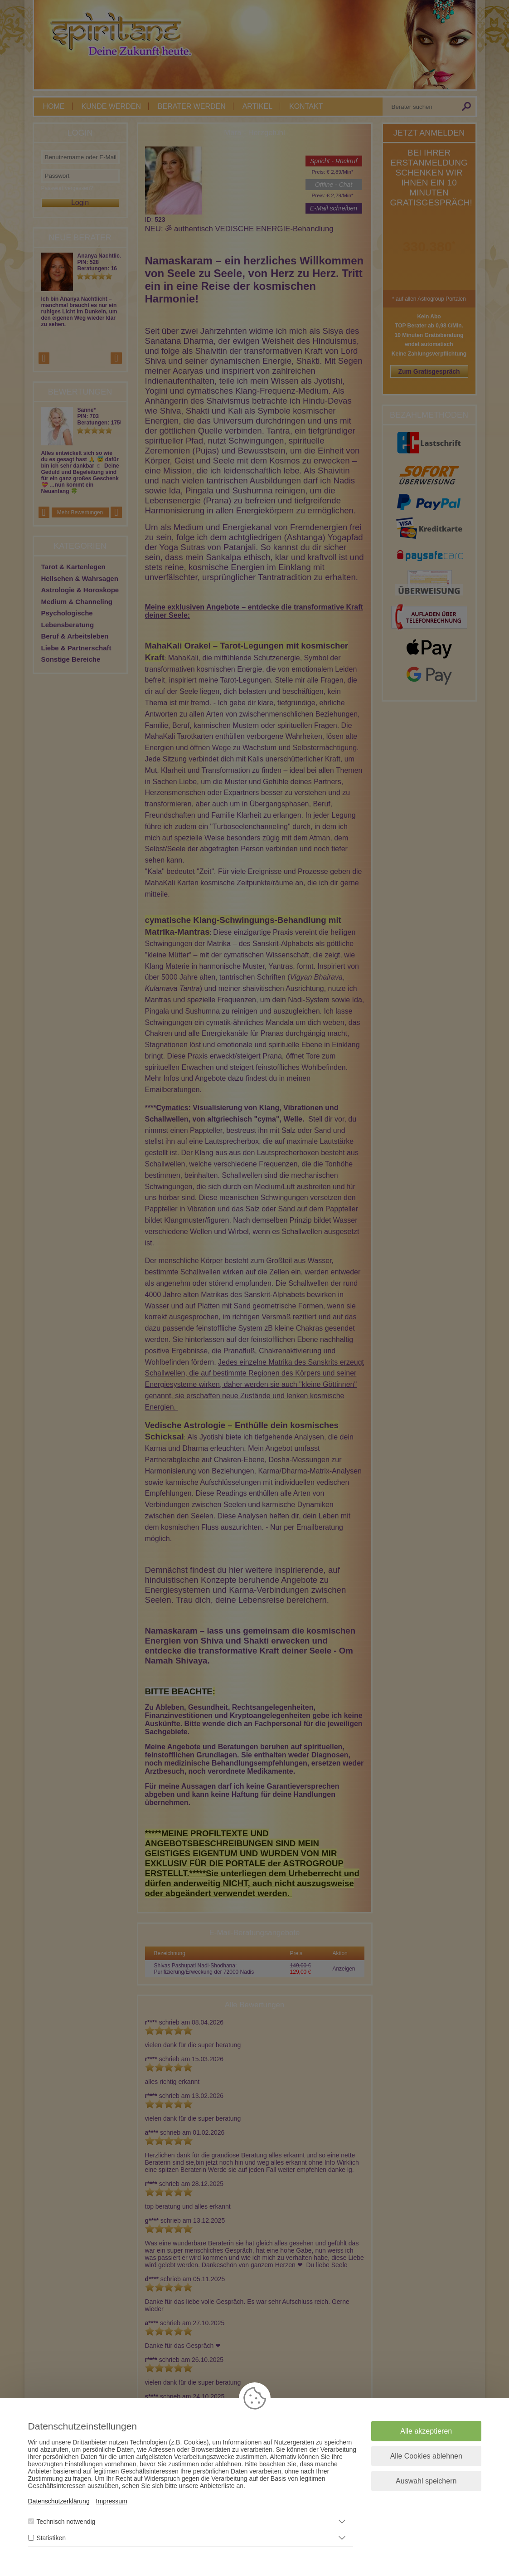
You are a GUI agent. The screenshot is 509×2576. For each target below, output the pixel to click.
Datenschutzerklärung (59, 2501)
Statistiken (51, 2538)
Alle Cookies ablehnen (426, 2456)
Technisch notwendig (65, 2521)
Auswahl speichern (426, 2481)
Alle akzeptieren (426, 2431)
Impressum (111, 2501)
